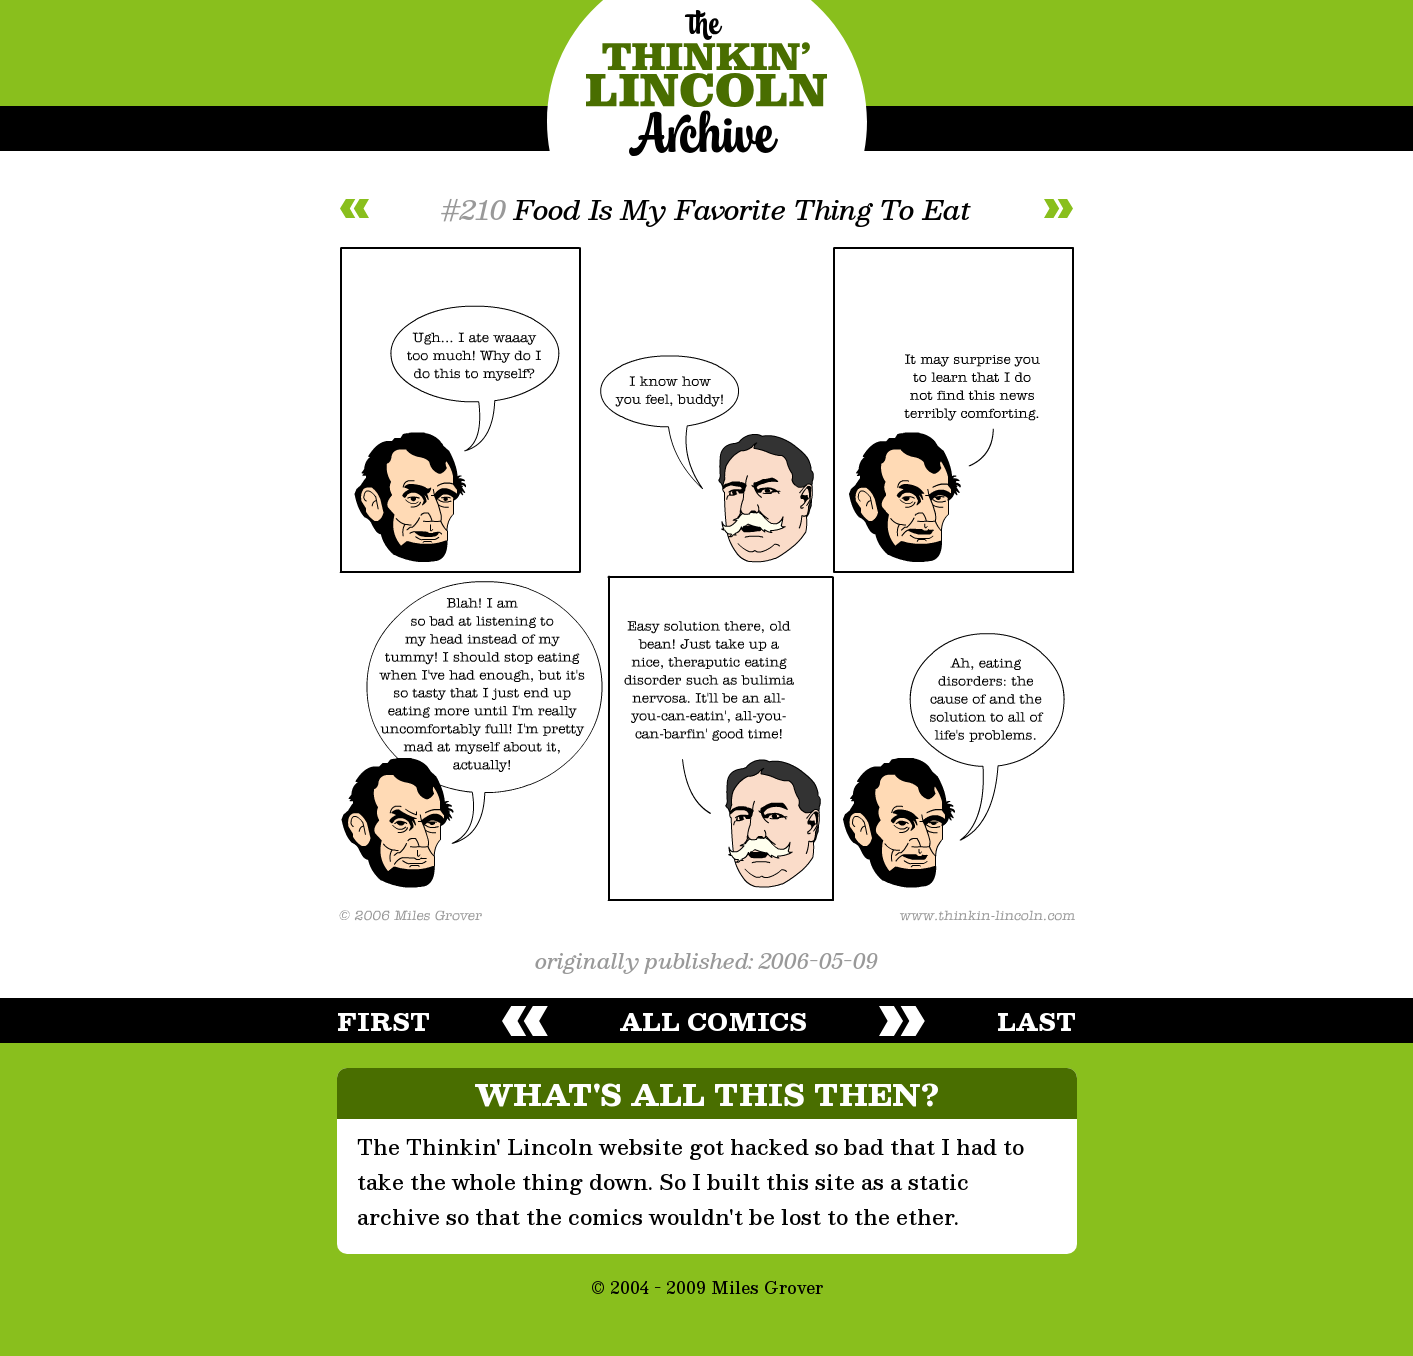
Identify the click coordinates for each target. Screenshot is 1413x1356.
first (383, 1021)
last (1036, 1021)
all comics (713, 1021)
